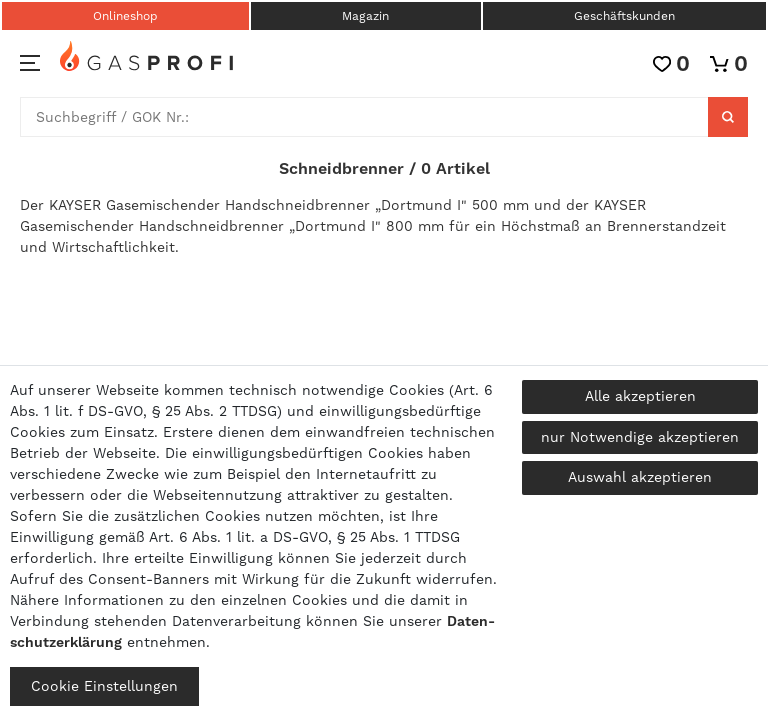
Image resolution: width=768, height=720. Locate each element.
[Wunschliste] (671, 63)
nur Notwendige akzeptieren (640, 437)
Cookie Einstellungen (104, 686)
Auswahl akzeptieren (640, 477)
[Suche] (728, 117)
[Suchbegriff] (364, 117)
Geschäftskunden (624, 16)
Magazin (365, 16)
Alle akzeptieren (640, 396)
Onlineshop (125, 16)
